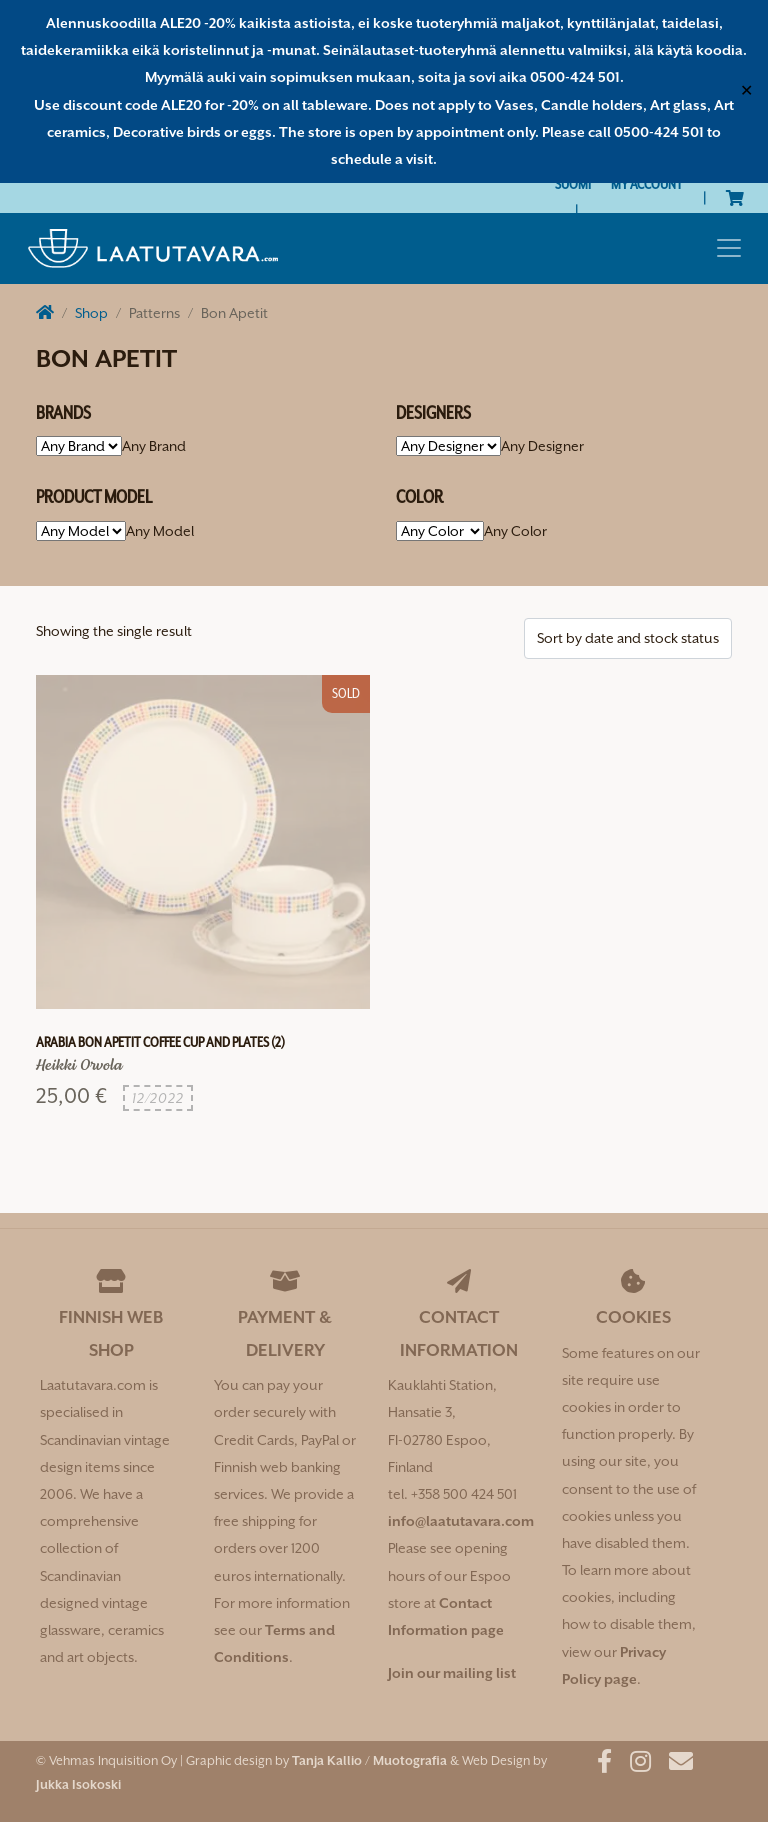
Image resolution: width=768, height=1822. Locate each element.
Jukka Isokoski (78, 1784)
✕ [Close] (746, 91)
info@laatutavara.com (461, 1521)
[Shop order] (628, 638)
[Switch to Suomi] (573, 184)
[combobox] (154, 446)
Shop (91, 313)
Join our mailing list (452, 1673)
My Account (647, 184)
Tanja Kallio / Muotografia (369, 1760)
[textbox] (154, 446)
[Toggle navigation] (729, 248)
